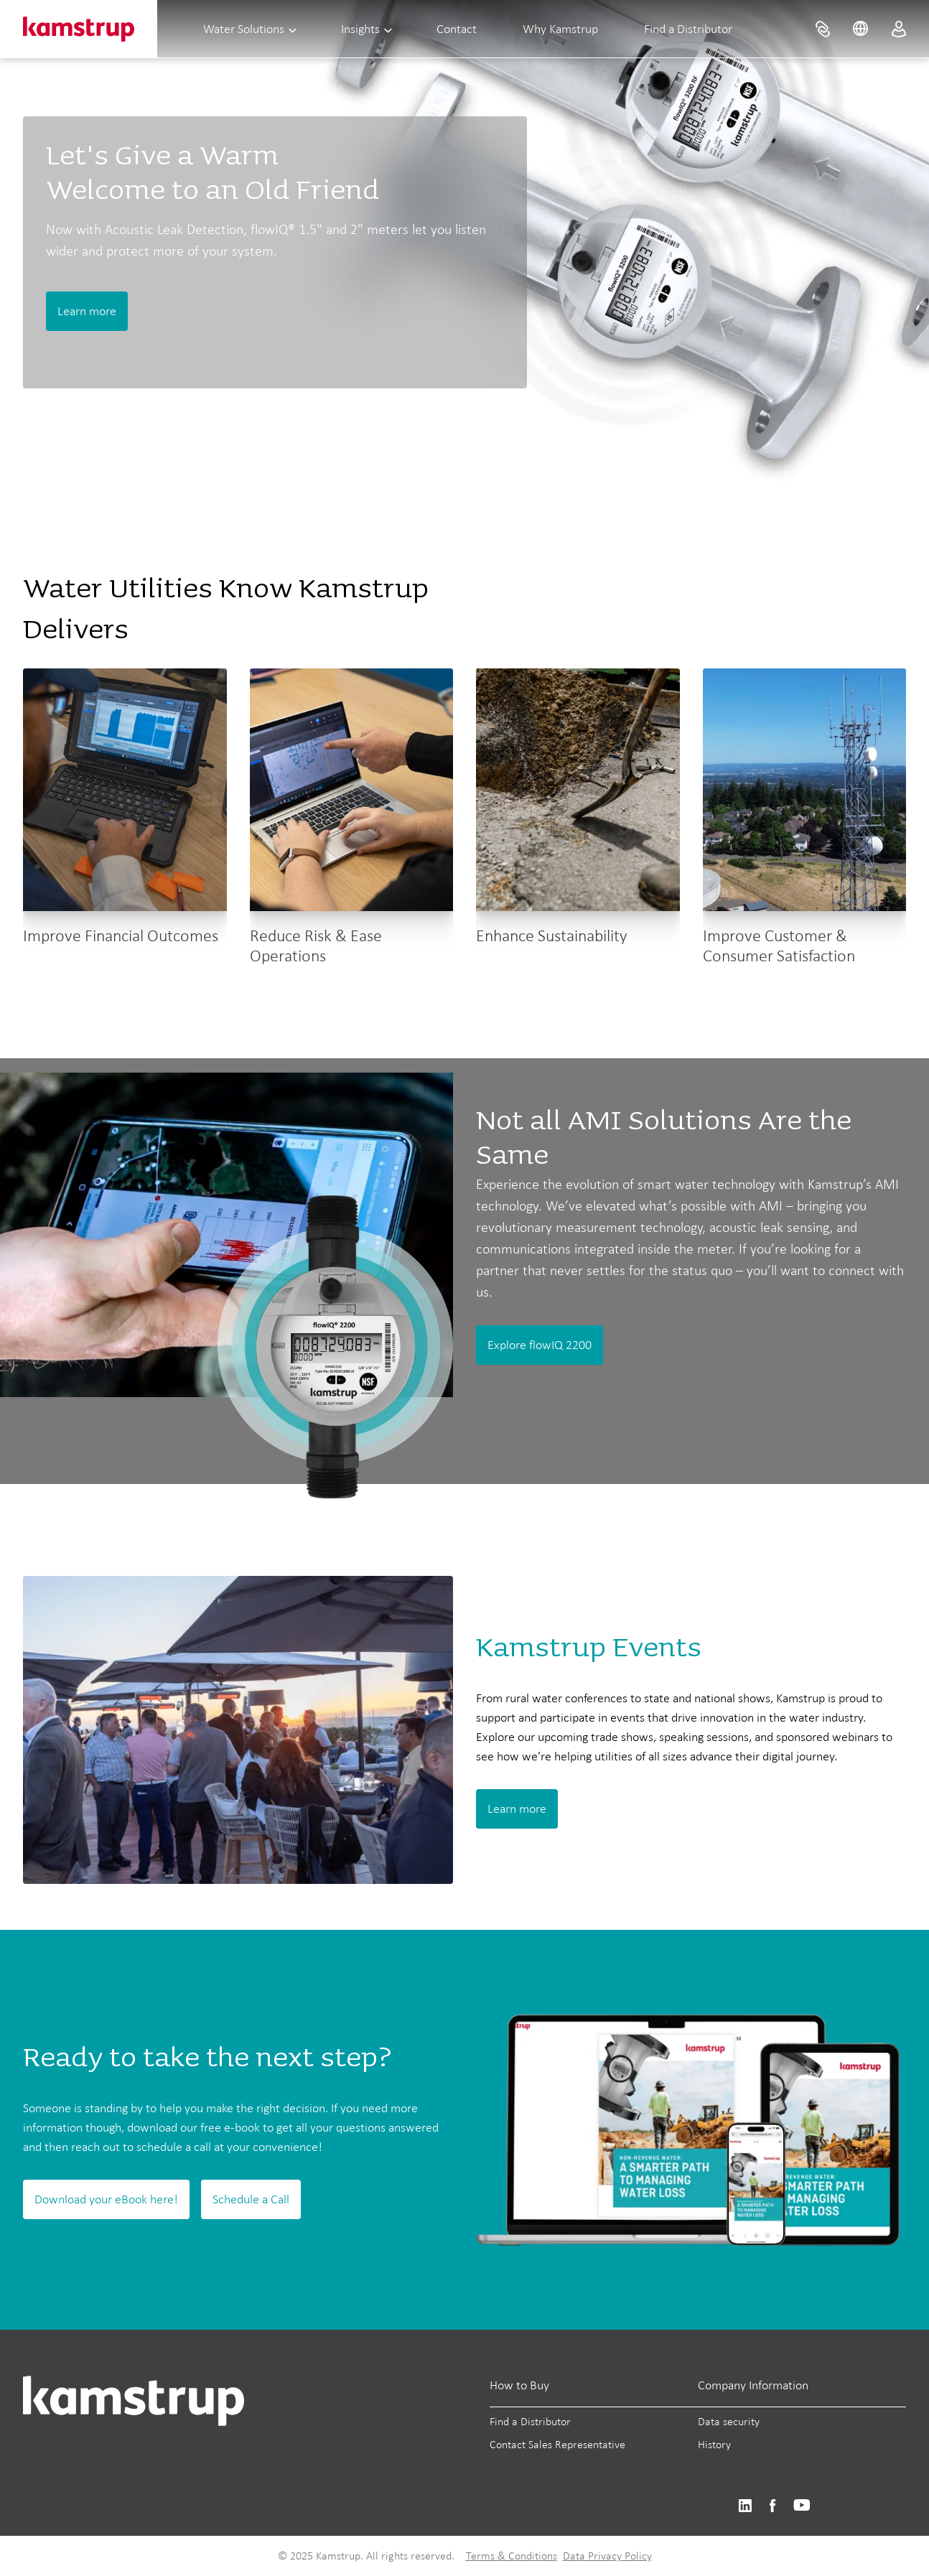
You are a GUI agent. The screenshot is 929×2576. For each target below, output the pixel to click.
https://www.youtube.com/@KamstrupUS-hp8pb (802, 2506)
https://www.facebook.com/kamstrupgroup (772, 2506)
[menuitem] (823, 28)
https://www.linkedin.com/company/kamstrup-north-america (745, 2506)
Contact (457, 29)
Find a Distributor (688, 29)
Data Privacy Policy (607, 2555)
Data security (729, 2421)
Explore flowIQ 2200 (539, 1345)
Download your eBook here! (106, 2199)
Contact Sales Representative (557, 2444)
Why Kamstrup (560, 29)
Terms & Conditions (511, 2555)
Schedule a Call (251, 2199)
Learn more (86, 311)
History (714, 2444)
